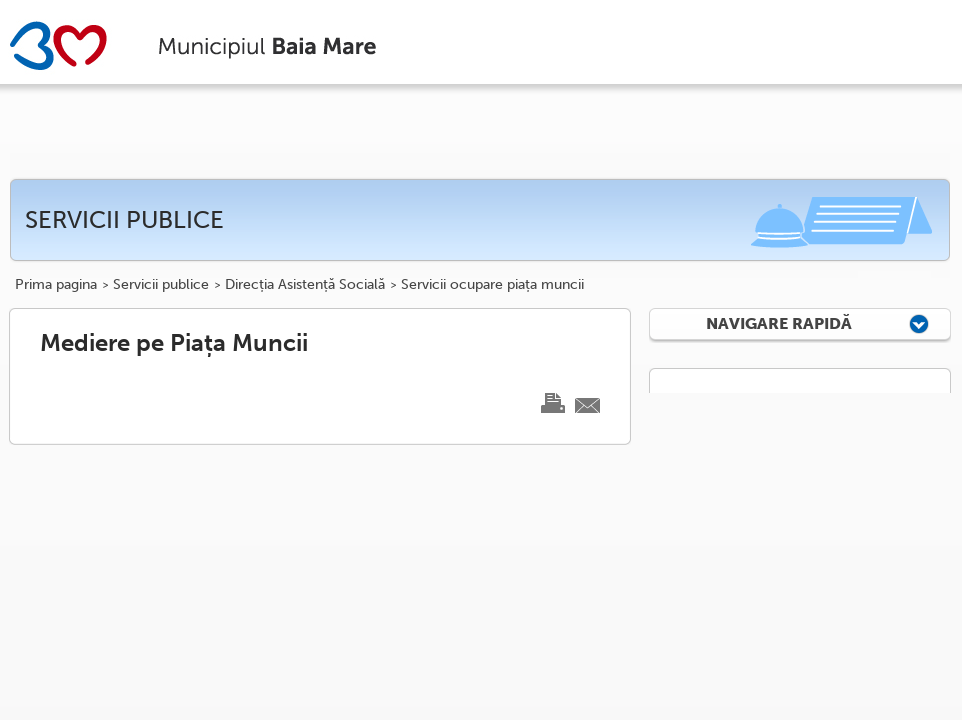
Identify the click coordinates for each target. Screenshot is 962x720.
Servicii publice (161, 285)
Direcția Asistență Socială (305, 285)
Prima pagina (56, 285)
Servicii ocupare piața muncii (492, 285)
